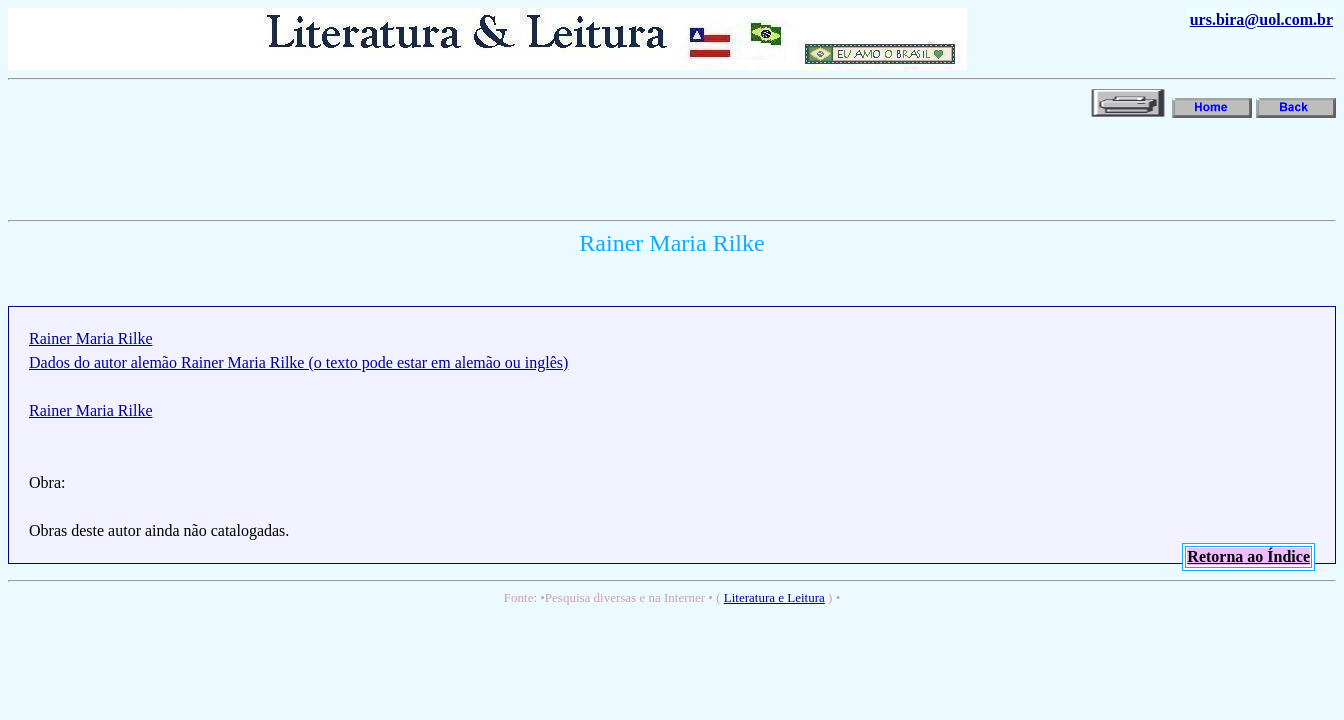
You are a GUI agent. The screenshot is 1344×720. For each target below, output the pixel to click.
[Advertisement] (372, 167)
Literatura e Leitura (774, 597)
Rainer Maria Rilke (91, 338)
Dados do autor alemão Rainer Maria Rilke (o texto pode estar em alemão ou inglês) (298, 362)
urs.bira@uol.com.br (1261, 19)
